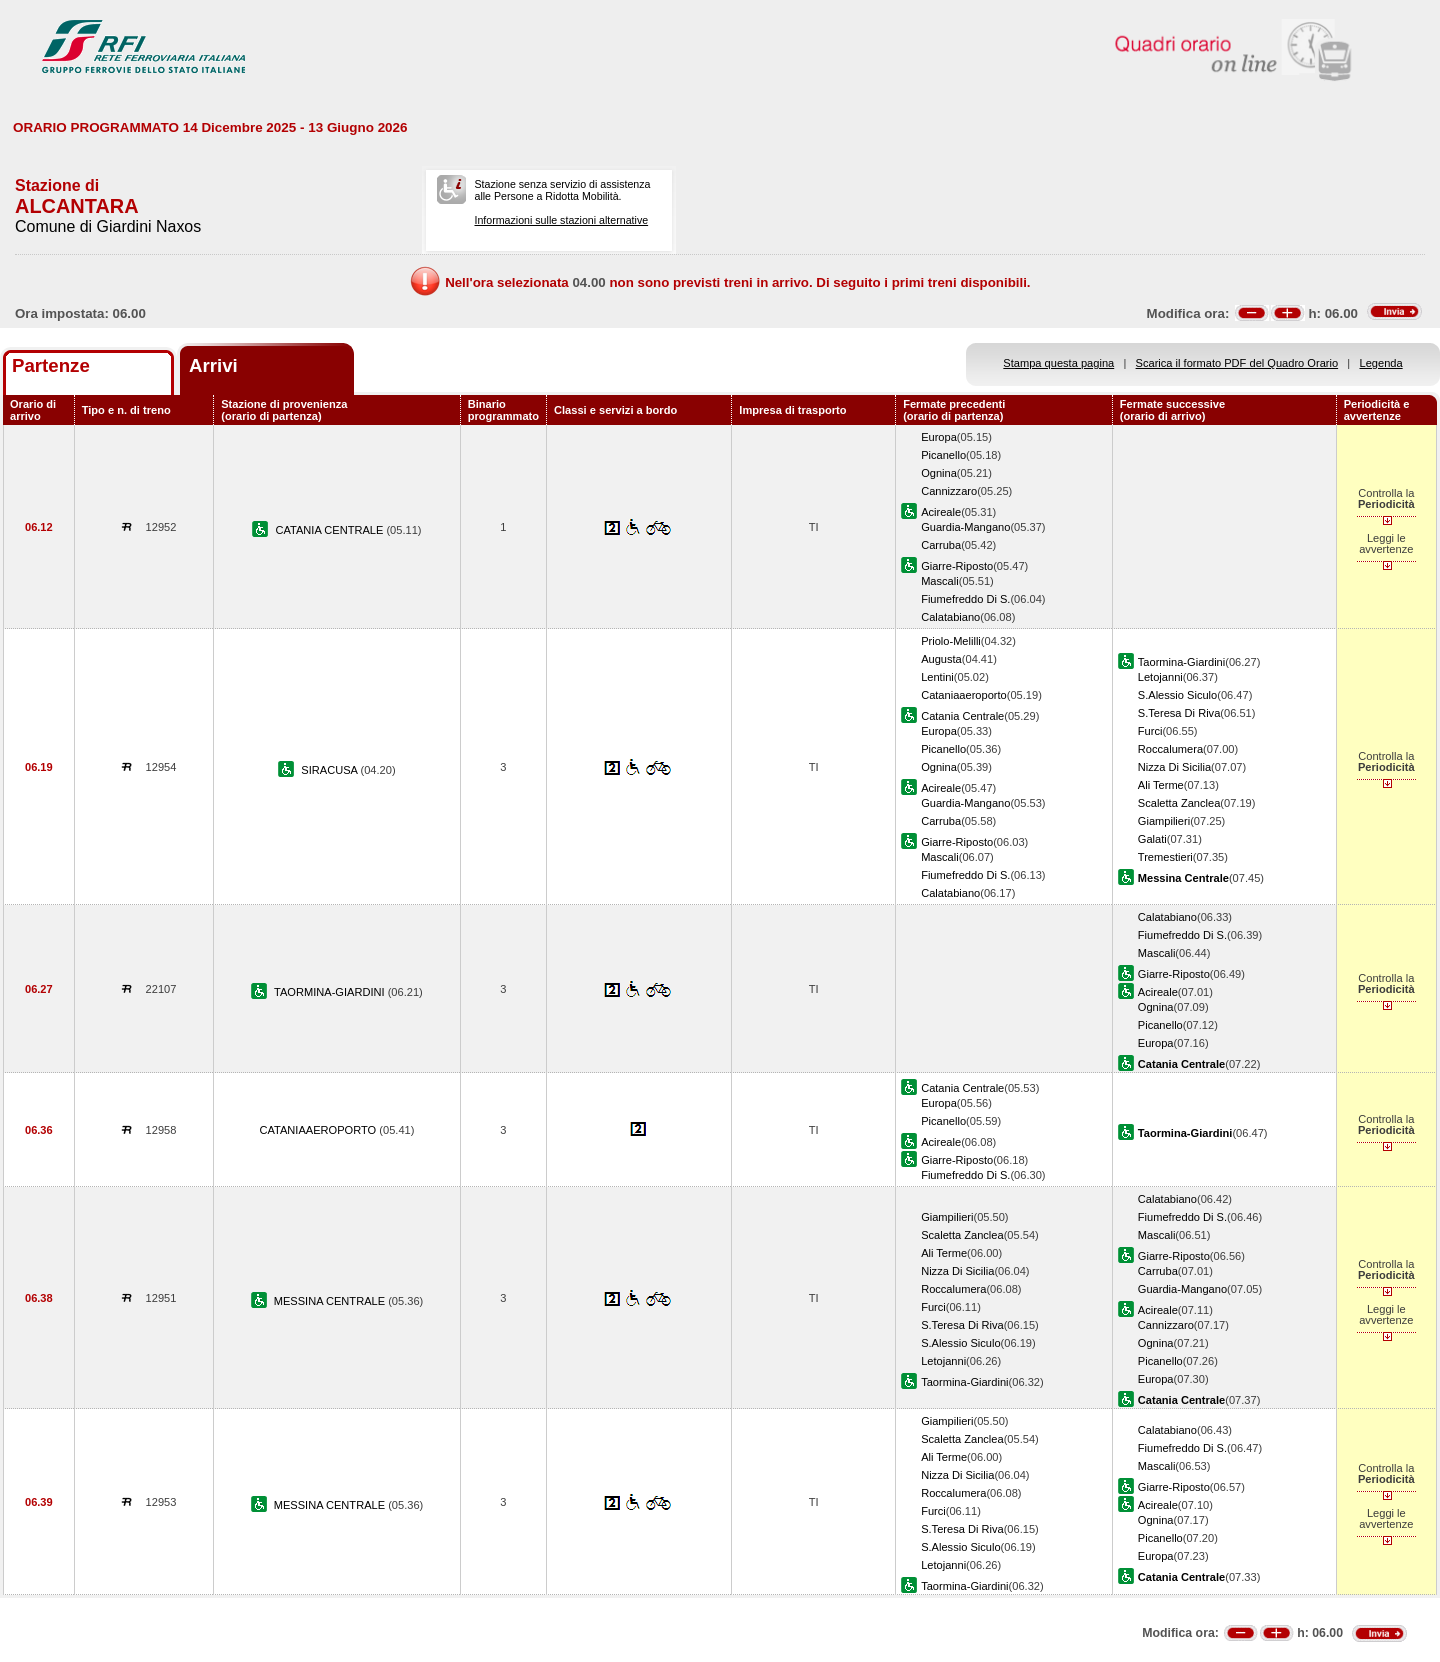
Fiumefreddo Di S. (965, 599)
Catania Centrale (962, 716)
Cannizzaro (949, 491)
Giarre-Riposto (957, 566)
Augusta (941, 659)
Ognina (939, 473)
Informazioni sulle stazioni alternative (561, 220)
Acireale (941, 512)
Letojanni (1160, 677)
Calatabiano (950, 617)
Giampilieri (1164, 821)
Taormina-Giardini (1181, 662)
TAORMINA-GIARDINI (331, 992)
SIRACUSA (330, 770)
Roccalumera (1170, 749)
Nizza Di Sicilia (1174, 767)
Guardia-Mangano (965, 527)
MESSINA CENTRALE (331, 1301)
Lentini (937, 677)
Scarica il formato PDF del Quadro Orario (1237, 363)
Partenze (51, 365)
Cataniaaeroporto (964, 695)
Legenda (1381, 363)
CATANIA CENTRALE (330, 530)
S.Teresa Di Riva (1179, 713)
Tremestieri (1165, 857)
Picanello (943, 455)
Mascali (940, 581)
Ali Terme (1161, 785)
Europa (939, 437)
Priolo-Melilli (951, 641)
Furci (1150, 731)
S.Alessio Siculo (1177, 695)
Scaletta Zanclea (1179, 803)
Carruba (941, 545)
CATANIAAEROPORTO (319, 1130)
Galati (1152, 839)
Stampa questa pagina (1058, 363)
